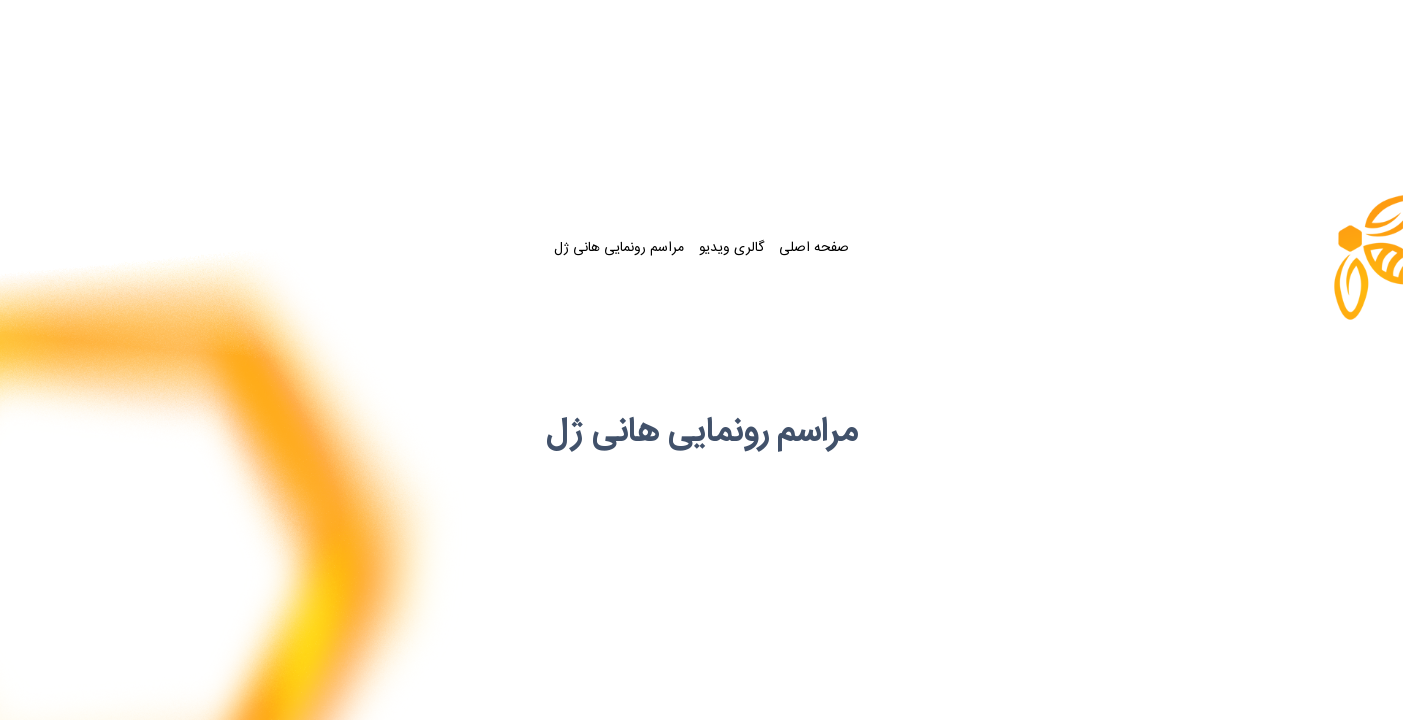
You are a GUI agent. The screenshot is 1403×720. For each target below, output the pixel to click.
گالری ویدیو (731, 248)
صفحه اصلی (814, 248)
